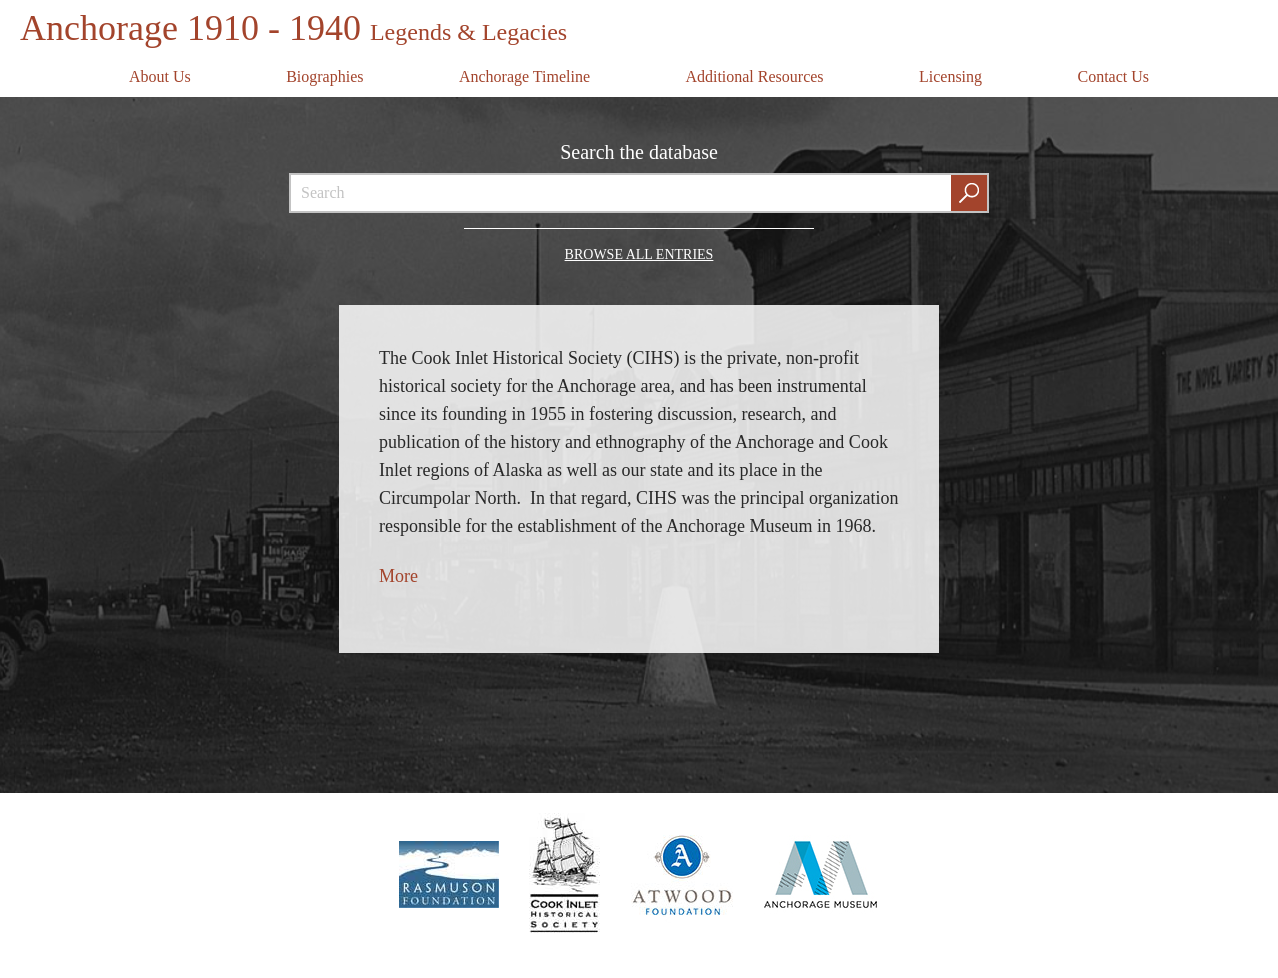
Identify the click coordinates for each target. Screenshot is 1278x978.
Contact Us (1113, 76)
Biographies (324, 76)
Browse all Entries (639, 254)
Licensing (950, 76)
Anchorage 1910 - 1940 (293, 28)
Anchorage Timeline (524, 76)
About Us (160, 76)
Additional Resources (754, 76)
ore (406, 576)
